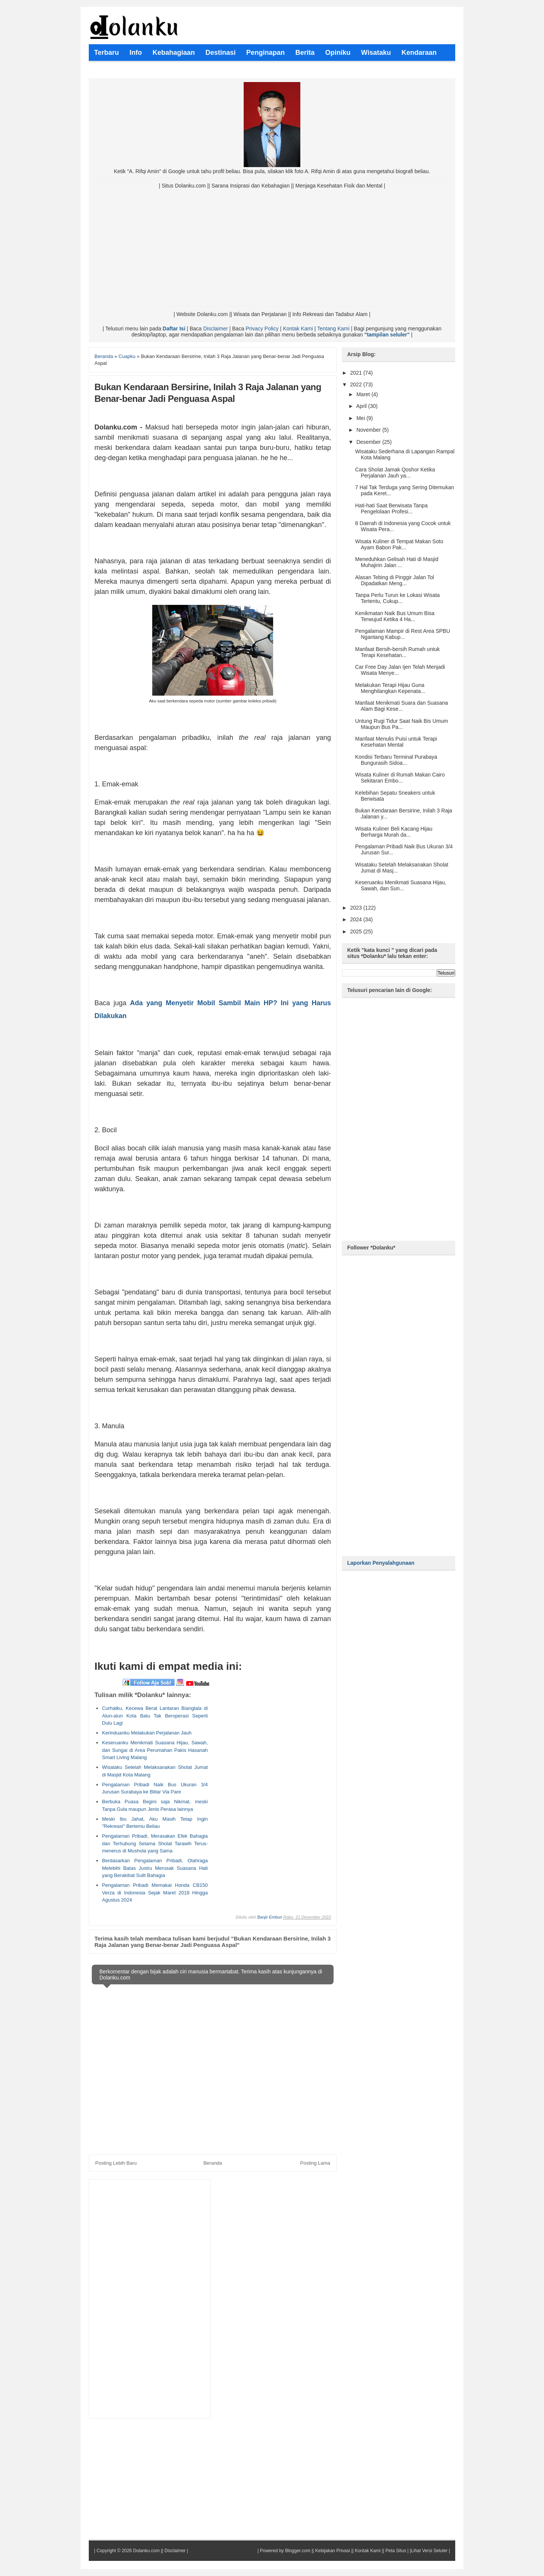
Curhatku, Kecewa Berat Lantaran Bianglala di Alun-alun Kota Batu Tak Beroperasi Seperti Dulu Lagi (155, 1715)
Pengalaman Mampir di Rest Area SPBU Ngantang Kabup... (402, 634)
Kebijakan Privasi (332, 2550)
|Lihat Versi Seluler (427, 2550)
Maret (363, 394)
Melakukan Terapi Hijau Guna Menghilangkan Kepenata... (390, 688)
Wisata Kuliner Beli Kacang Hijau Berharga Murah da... (394, 832)
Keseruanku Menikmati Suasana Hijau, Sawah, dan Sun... (400, 885)
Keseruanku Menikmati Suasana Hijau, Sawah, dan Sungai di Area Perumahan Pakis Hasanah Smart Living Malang (155, 1750)
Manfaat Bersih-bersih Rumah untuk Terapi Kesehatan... (397, 652)
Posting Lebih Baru (116, 2163)
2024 (356, 919)
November (369, 430)
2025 (356, 931)
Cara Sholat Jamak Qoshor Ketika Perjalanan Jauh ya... (395, 473)
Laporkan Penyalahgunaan (380, 1563)
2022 (356, 384)
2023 (356, 908)
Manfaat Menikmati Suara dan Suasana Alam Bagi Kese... (401, 706)
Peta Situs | (396, 2550)
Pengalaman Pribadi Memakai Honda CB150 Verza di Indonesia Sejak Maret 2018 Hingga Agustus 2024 (155, 1892)
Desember (369, 442)
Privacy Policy (262, 328)
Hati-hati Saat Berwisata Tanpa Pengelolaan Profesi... (391, 508)
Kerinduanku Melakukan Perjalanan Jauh (147, 1733)
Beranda (212, 2163)
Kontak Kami (298, 328)
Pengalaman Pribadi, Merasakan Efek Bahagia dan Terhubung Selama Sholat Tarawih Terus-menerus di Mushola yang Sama (155, 1843)
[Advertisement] (272, 250)
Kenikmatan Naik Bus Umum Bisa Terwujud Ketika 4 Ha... (394, 616)
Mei (361, 418)
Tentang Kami (333, 328)
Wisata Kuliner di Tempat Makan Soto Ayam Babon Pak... (399, 544)
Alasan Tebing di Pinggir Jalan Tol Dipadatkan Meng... (394, 580)
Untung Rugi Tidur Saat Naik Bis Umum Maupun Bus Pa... (401, 724)
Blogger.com (298, 2550)
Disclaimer (215, 328)
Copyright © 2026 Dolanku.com (127, 2550)
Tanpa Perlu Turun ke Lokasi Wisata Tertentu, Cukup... (397, 598)
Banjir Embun (269, 1917)
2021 (356, 373)
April (362, 406)
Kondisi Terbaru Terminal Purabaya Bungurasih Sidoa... (396, 760)
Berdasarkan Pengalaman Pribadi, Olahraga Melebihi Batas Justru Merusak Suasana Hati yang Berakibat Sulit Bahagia (155, 1868)
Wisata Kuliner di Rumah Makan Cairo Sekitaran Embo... (400, 778)
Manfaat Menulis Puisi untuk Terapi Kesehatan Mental (396, 742)
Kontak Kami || (369, 2550)
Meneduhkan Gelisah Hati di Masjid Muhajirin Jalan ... (396, 562)
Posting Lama (315, 2163)
